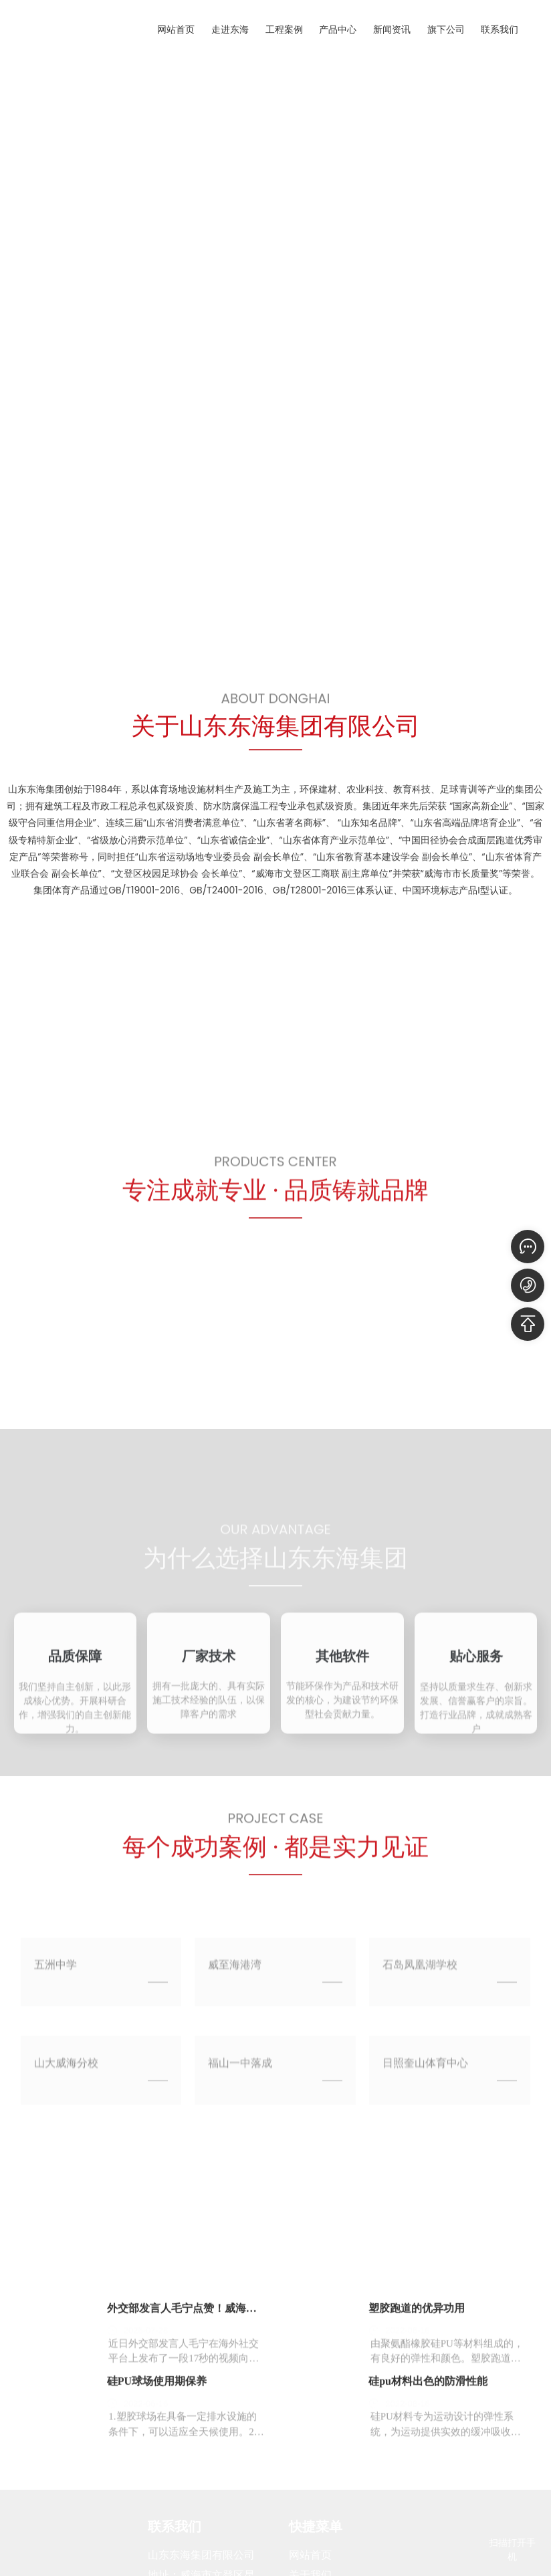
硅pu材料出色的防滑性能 (427, 2508)
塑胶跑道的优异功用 (416, 2436)
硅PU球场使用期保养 (157, 2508)
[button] (79, 604)
